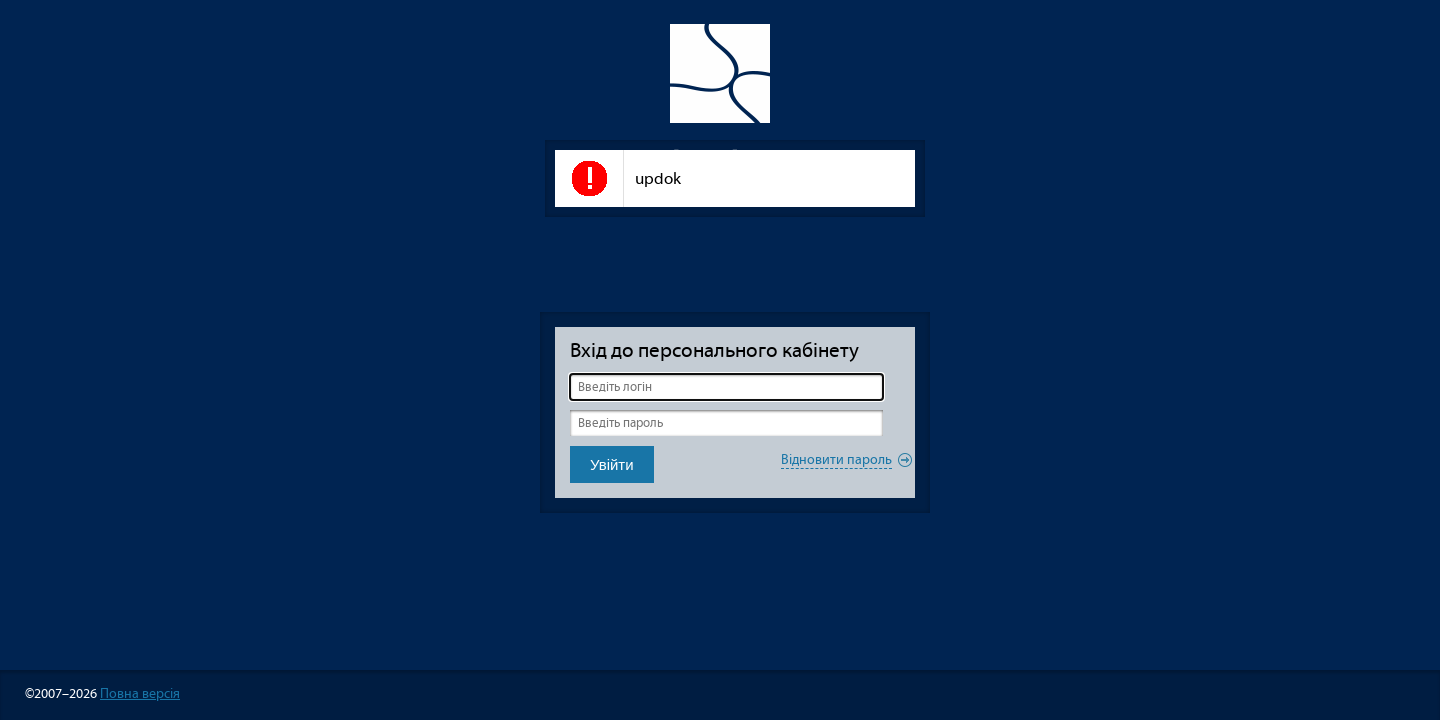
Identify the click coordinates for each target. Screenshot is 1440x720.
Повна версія (140, 693)
